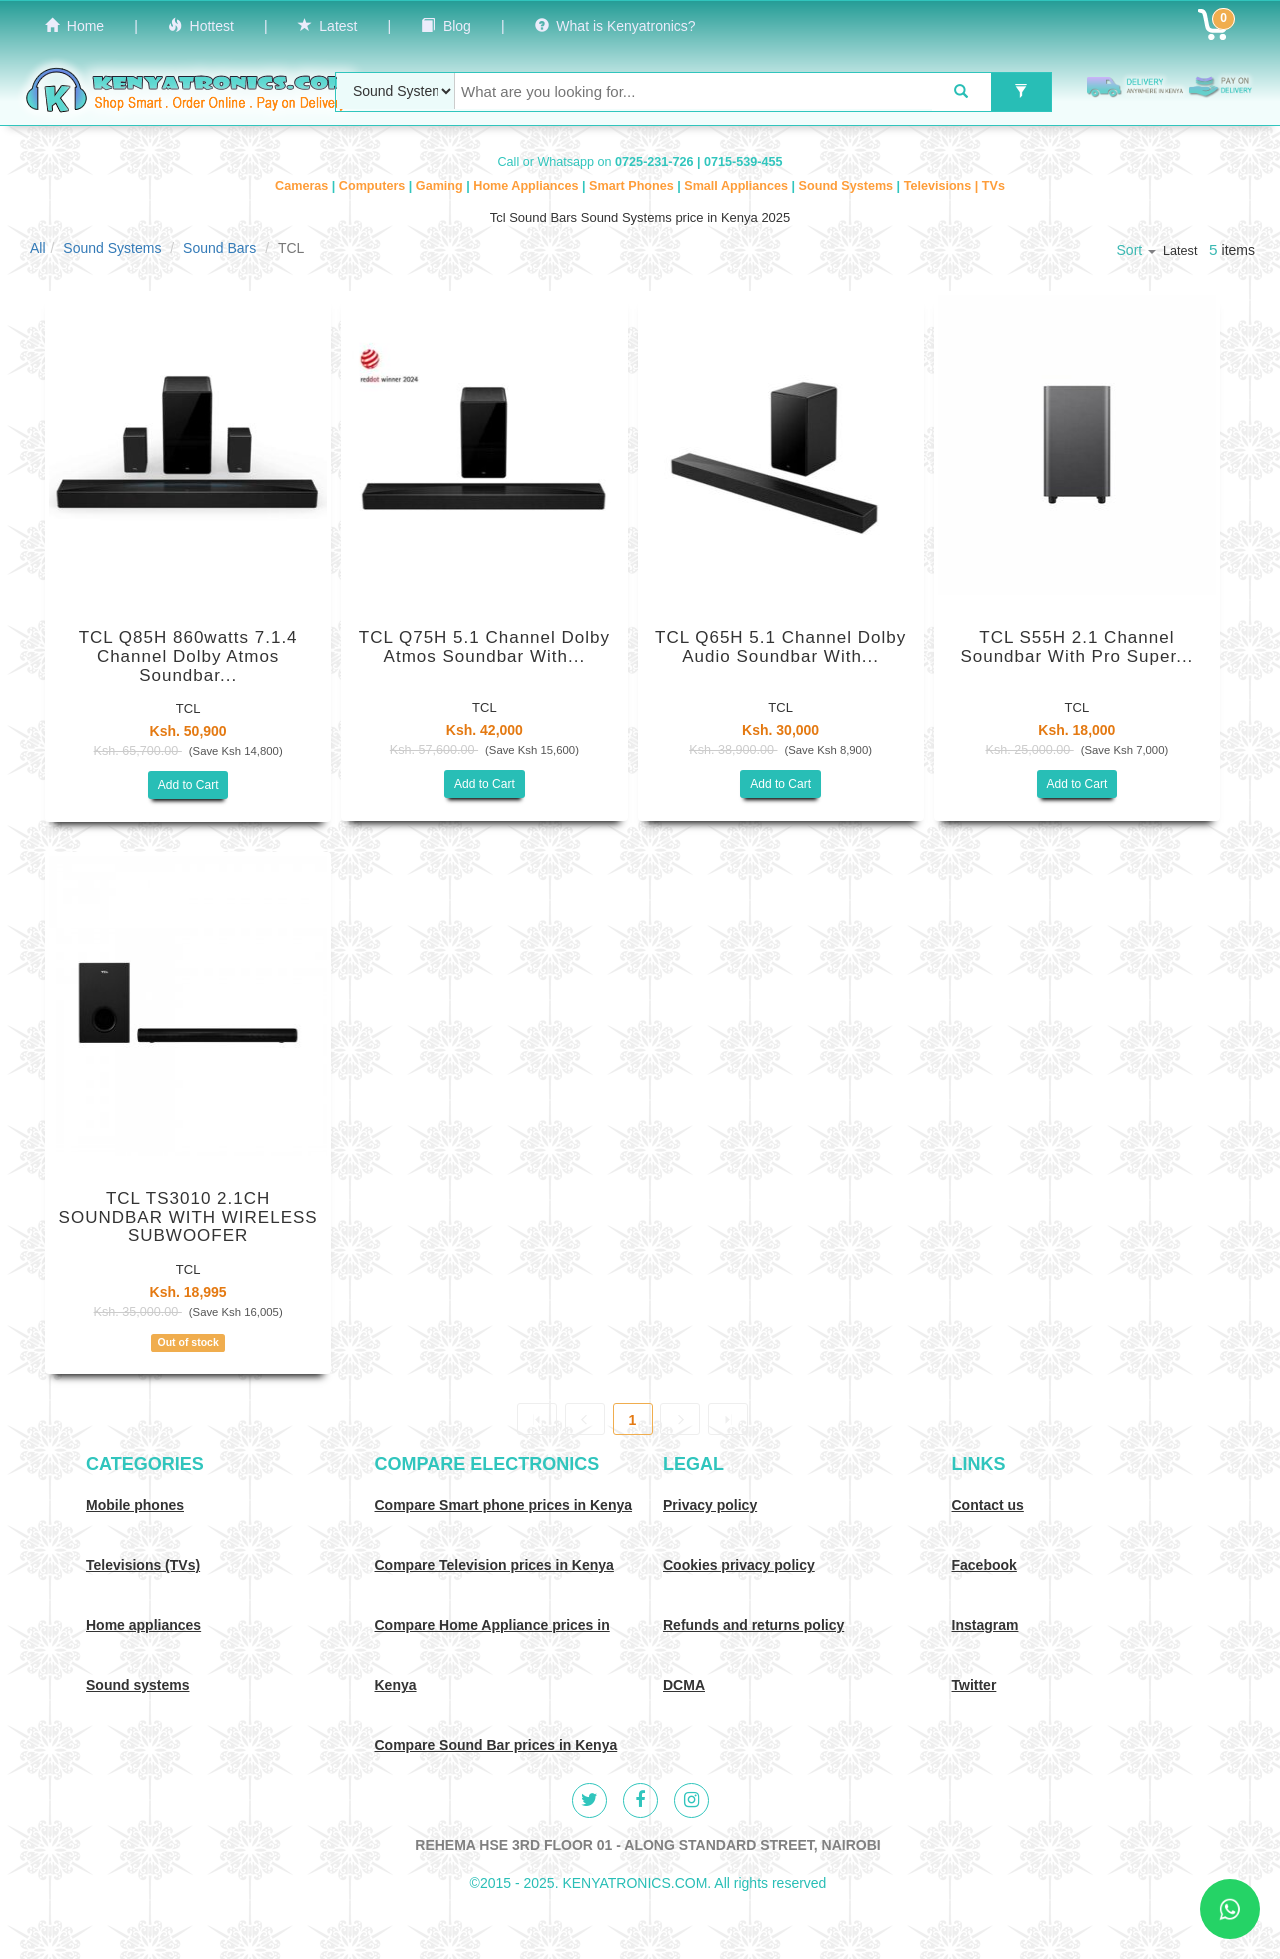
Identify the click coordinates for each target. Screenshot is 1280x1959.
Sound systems (137, 1685)
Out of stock (187, 1342)
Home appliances (143, 1625)
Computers (374, 186)
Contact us (988, 1505)
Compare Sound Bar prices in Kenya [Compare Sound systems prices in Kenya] (496, 1745)
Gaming (441, 186)
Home (74, 26)
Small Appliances (737, 186)
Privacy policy (710, 1505)
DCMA (684, 1685)
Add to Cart (188, 785)
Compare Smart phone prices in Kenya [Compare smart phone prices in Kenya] (504, 1505)
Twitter (974, 1685)
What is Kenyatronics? (615, 26)
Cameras (303, 186)
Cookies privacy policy (739, 1565)
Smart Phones (633, 186)
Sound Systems (848, 186)
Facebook (984, 1565)
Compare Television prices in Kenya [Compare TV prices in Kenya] (494, 1565)
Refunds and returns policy (753, 1625)
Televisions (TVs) (143, 1565)
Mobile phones (135, 1505)
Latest (328, 26)
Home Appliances (527, 186)
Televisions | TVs (954, 186)
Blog (446, 26)
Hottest (201, 26)
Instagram (985, 1625)
